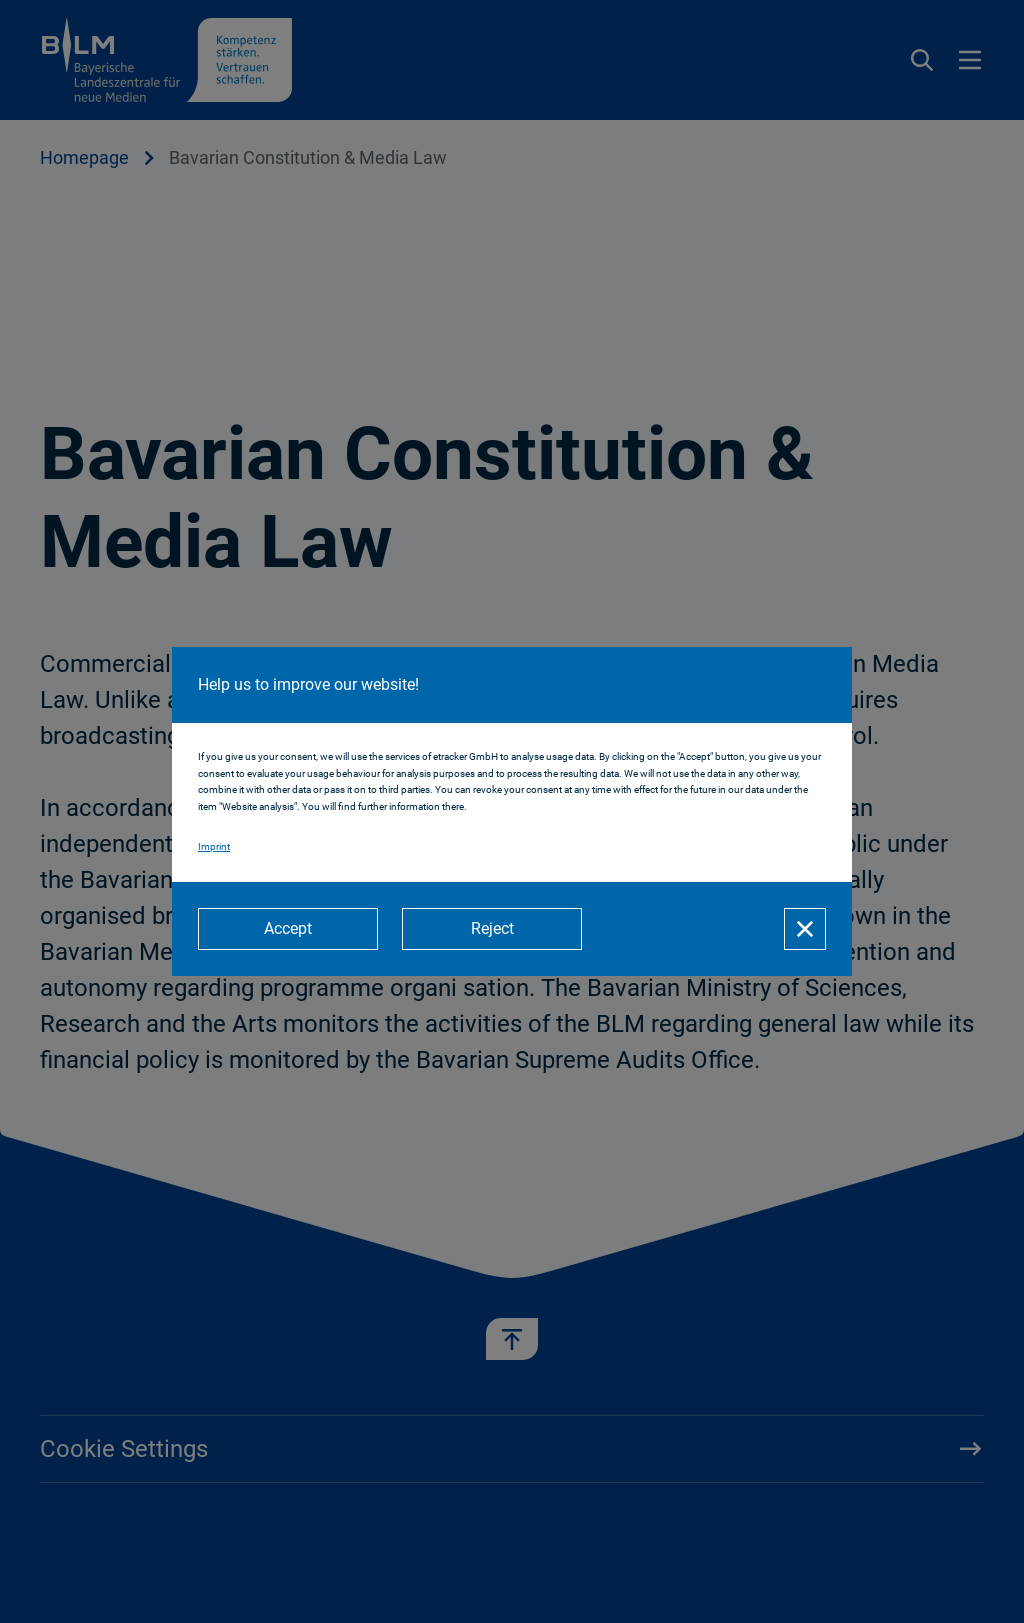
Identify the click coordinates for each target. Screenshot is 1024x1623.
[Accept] (288, 929)
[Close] (805, 929)
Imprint (214, 846)
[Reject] (492, 929)
